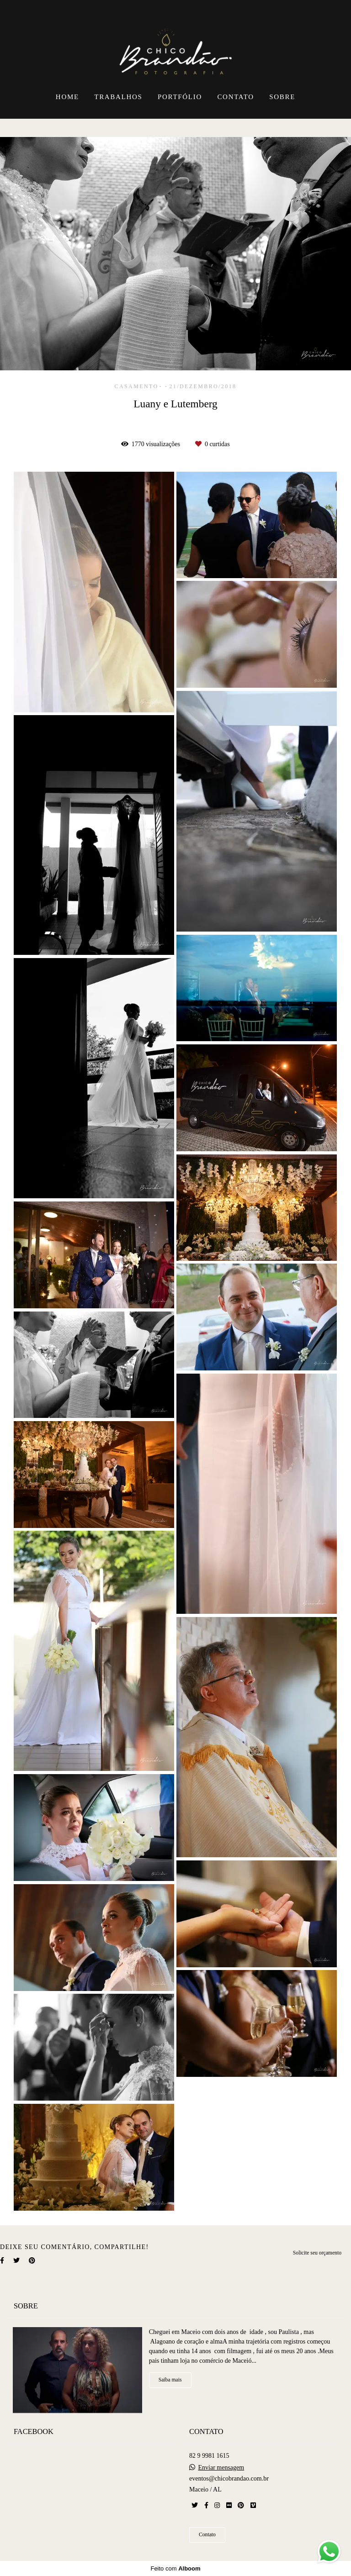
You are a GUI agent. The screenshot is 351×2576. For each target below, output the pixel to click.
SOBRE (282, 96)
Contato (207, 2535)
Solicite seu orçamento (317, 2253)
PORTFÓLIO (180, 96)
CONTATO (235, 96)
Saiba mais (170, 2380)
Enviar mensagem (221, 2468)
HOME (67, 96)
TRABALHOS (118, 96)
